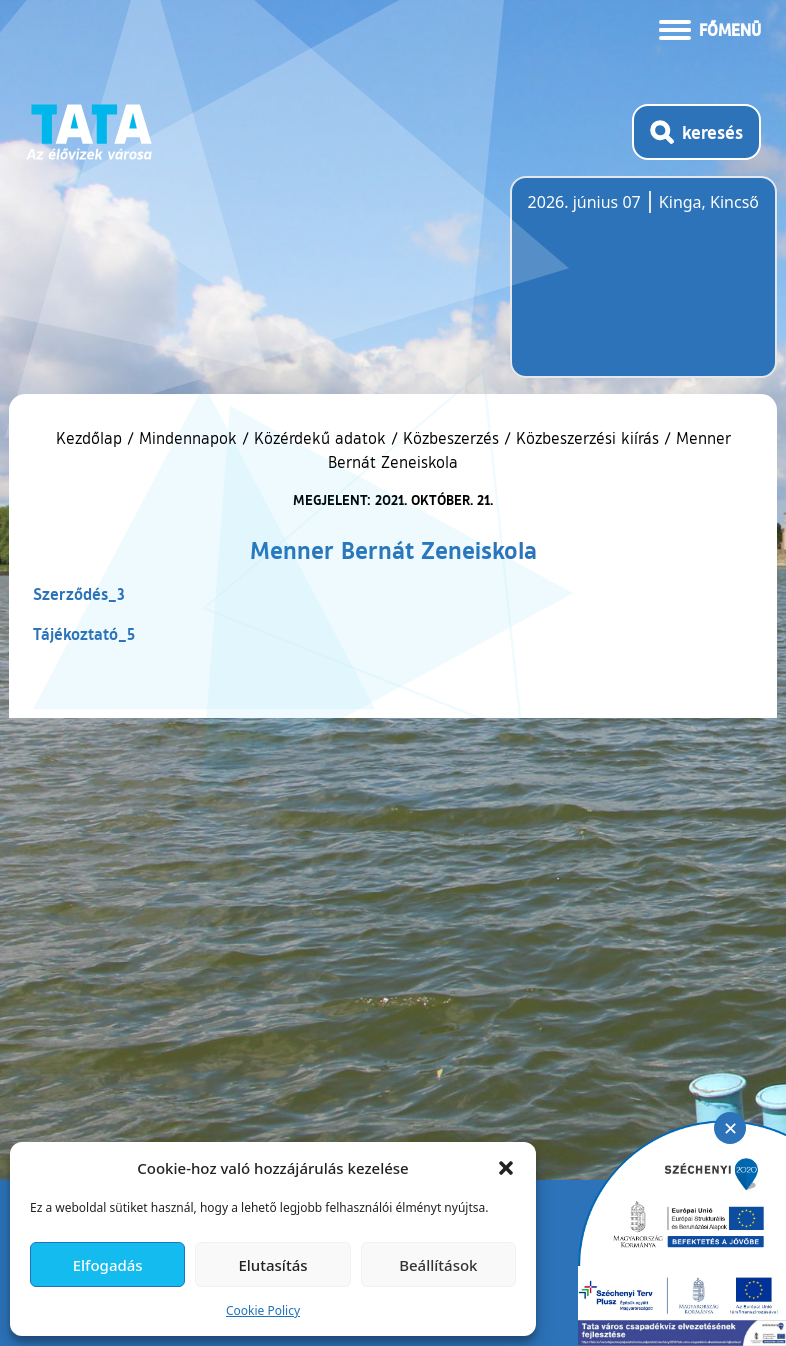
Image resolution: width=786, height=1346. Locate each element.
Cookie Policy (263, 1310)
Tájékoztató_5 (84, 633)
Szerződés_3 (79, 593)
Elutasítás (272, 1265)
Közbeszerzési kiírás (587, 438)
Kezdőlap (91, 438)
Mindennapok (188, 438)
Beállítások (438, 1265)
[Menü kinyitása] (710, 28)
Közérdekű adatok (320, 438)
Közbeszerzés (451, 438)
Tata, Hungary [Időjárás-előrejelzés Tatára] (640, 289)
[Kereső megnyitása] (696, 132)
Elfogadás (108, 1265)
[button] (506, 1168)
